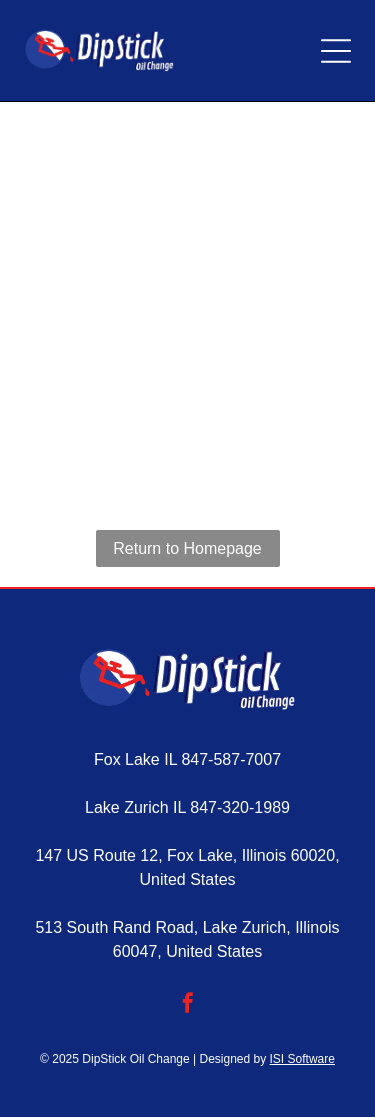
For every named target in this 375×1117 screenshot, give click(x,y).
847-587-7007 (231, 759)
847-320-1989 (240, 807)
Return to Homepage (187, 548)
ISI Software (302, 1059)
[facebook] (188, 1005)
